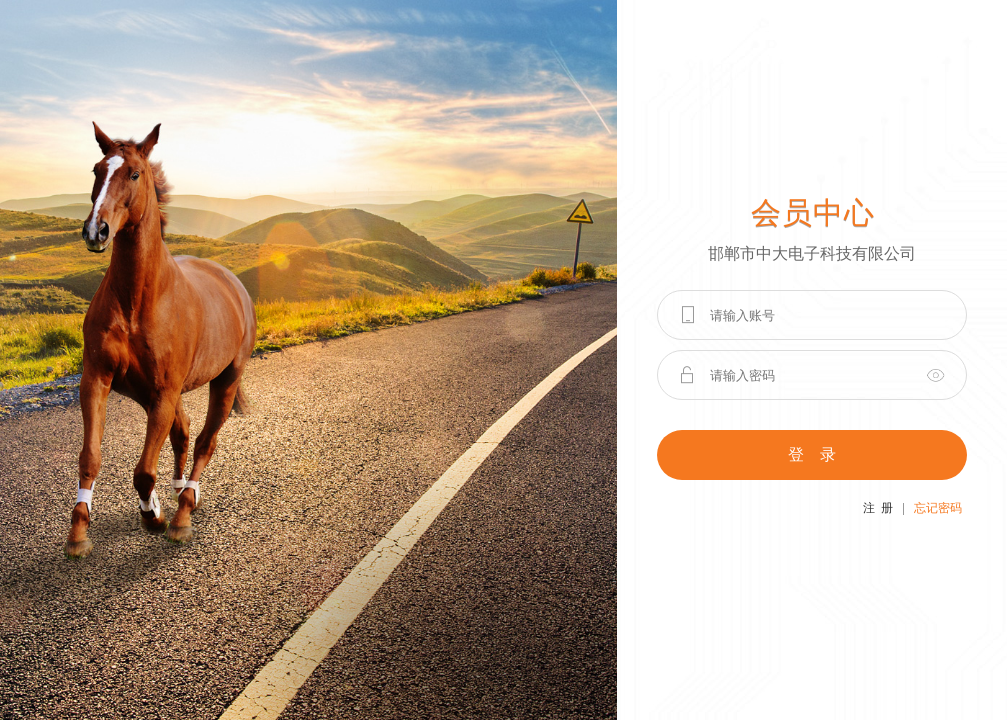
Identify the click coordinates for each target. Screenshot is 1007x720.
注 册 (878, 508)
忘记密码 (938, 508)
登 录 (812, 454)
